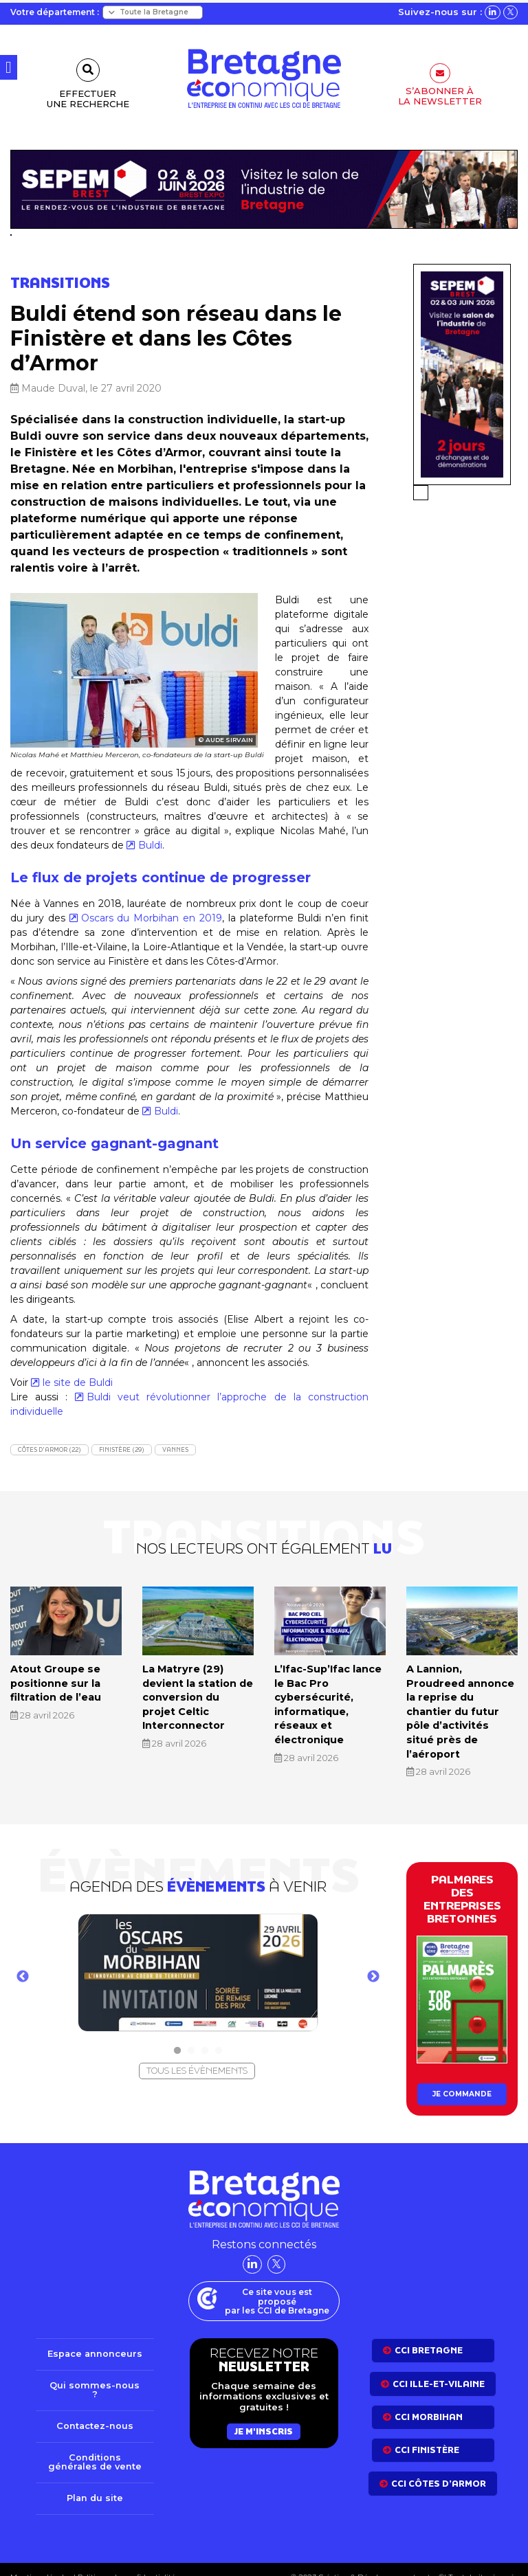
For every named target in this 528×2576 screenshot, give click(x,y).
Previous (23, 1959)
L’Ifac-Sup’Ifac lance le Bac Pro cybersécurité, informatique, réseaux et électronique (328, 1702)
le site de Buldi (78, 1382)
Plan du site (95, 2481)
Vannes (175, 1449)
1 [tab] (177, 2032)
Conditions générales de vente (94, 2444)
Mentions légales (41, 2560)
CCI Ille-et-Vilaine (439, 2365)
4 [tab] (219, 2032)
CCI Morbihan (429, 2398)
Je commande (462, 2075)
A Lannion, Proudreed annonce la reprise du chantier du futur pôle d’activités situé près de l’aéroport (461, 1702)
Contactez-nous (94, 2408)
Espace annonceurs (95, 2335)
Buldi (150, 845)
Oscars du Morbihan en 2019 (151, 918)
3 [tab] (205, 2032)
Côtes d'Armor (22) (49, 1449)
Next (373, 1959)
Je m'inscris (263, 2413)
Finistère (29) (121, 1449)
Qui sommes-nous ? (95, 2372)
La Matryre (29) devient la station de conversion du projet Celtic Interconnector (197, 1695)
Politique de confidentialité (125, 2560)
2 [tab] (191, 2032)
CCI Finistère (427, 2431)
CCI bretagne (429, 2332)
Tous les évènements (197, 2052)
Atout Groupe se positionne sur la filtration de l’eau (55, 1681)
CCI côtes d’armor (438, 2465)
